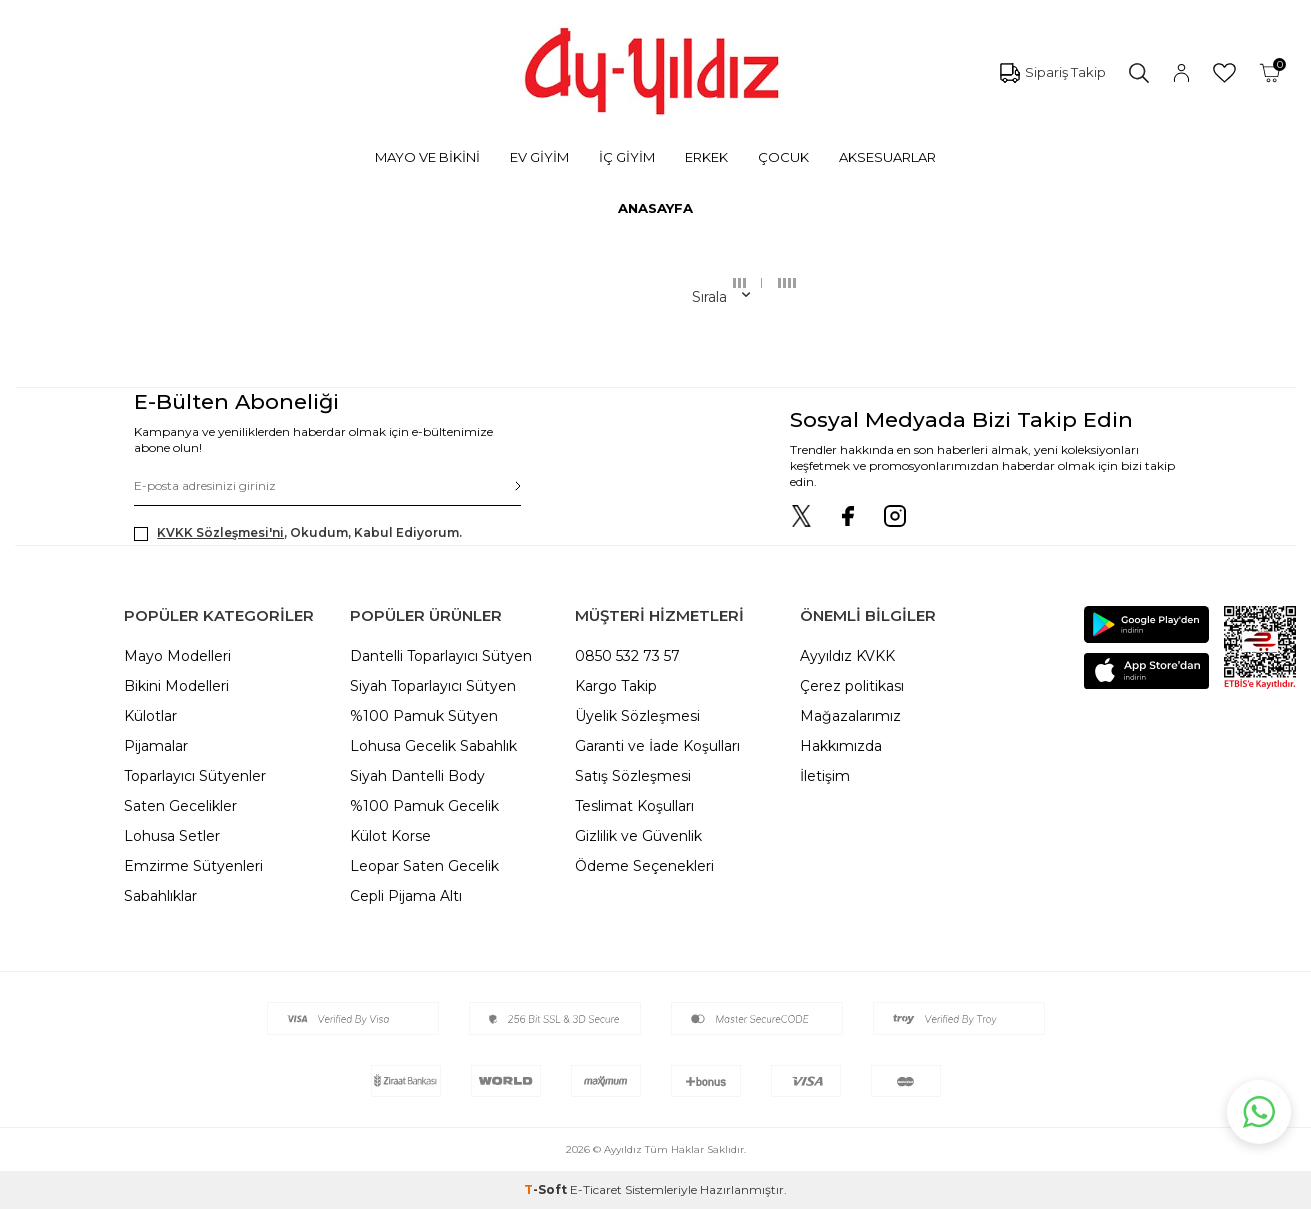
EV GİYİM (539, 157)
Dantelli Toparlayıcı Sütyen (441, 656)
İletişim (825, 776)
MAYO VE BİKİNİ (427, 157)
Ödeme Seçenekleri (644, 866)
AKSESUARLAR (887, 157)
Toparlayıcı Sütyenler (195, 776)
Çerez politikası (852, 686)
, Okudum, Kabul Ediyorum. (298, 533)
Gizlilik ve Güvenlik (638, 836)
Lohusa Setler (172, 836)
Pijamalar (156, 746)
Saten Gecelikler (180, 806)
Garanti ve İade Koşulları (657, 746)
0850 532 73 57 (627, 656)
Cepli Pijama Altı (406, 896)
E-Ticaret (596, 1189)
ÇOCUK (783, 157)
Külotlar (150, 716)
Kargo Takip (616, 686)
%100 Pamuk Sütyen (424, 716)
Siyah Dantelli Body (417, 776)
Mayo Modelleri (177, 656)
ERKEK (706, 157)
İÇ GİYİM (627, 157)
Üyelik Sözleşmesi (637, 716)
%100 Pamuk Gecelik (424, 806)
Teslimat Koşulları (634, 806)
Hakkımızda (841, 746)
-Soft (547, 1189)
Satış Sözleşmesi (633, 776)
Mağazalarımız (850, 716)
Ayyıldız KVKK (847, 656)
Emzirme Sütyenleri (193, 866)
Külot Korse (390, 836)
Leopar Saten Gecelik (424, 866)
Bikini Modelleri (176, 686)
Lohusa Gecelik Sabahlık (433, 746)
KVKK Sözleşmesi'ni (220, 532)
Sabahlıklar (160, 896)
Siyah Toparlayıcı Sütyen (433, 686)
